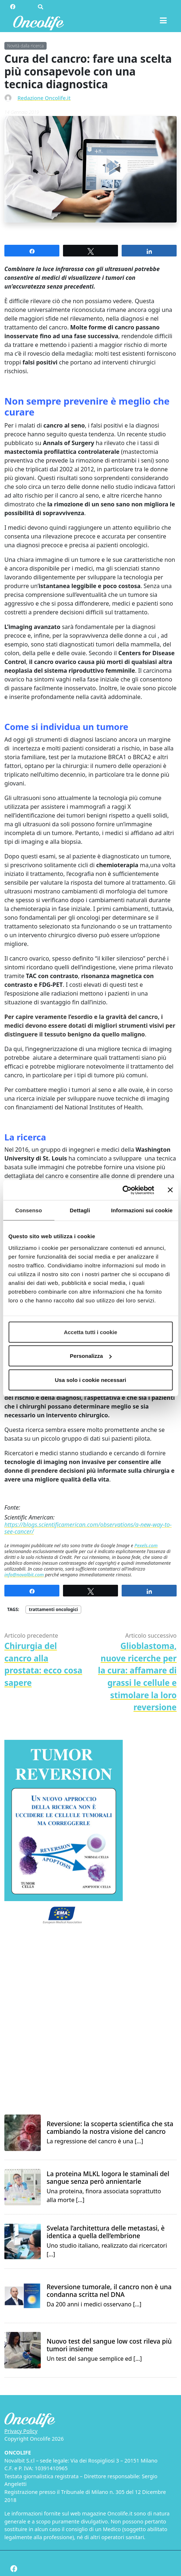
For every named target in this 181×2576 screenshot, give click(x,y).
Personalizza (91, 1356)
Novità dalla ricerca (25, 46)
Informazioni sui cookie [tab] (142, 1210)
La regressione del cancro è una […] (112, 2132)
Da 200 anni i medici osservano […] (112, 2295)
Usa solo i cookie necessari (90, 1379)
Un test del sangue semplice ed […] (112, 2350)
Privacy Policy (21, 2431)
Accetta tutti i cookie (90, 1332)
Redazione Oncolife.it (44, 97)
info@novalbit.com (24, 1574)
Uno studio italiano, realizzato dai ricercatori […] (112, 2241)
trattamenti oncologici (53, 1609)
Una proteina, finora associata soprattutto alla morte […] (112, 2187)
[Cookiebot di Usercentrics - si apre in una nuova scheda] (122, 1190)
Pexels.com (146, 1545)
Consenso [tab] (28, 1210)
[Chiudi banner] (170, 1190)
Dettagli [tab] (80, 1210)
